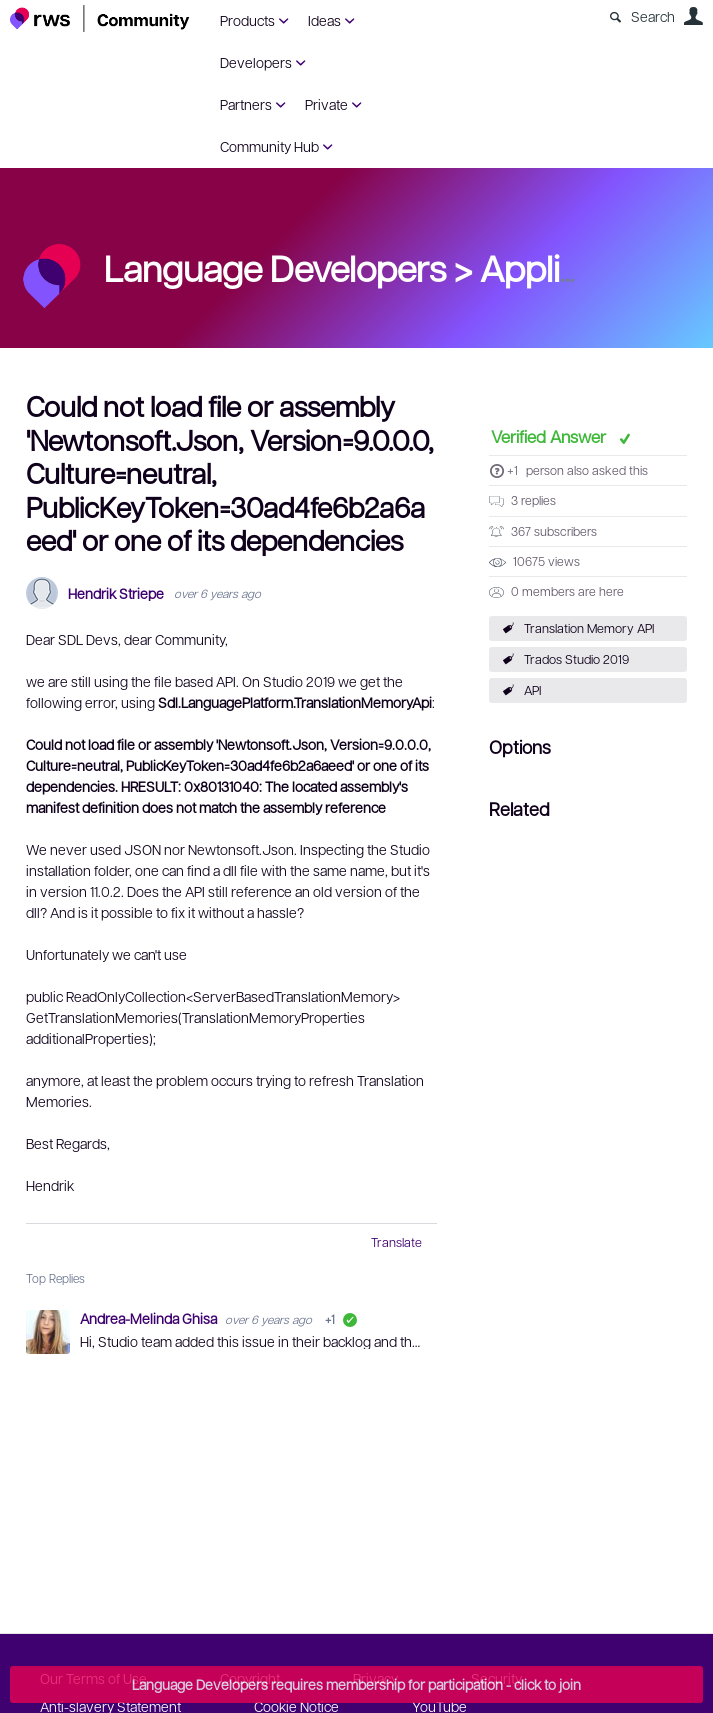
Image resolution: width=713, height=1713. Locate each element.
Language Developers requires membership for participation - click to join (356, 1684)
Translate (396, 1242)
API (532, 690)
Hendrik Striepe (116, 593)
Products (247, 20)
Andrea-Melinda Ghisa (150, 1318)
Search (653, 16)
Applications (576, 267)
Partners (246, 104)
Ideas (324, 20)
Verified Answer (550, 436)
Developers (256, 62)
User (693, 16)
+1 (512, 470)
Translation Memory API (589, 628)
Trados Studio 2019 (576, 659)
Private (326, 104)
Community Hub (269, 146)
